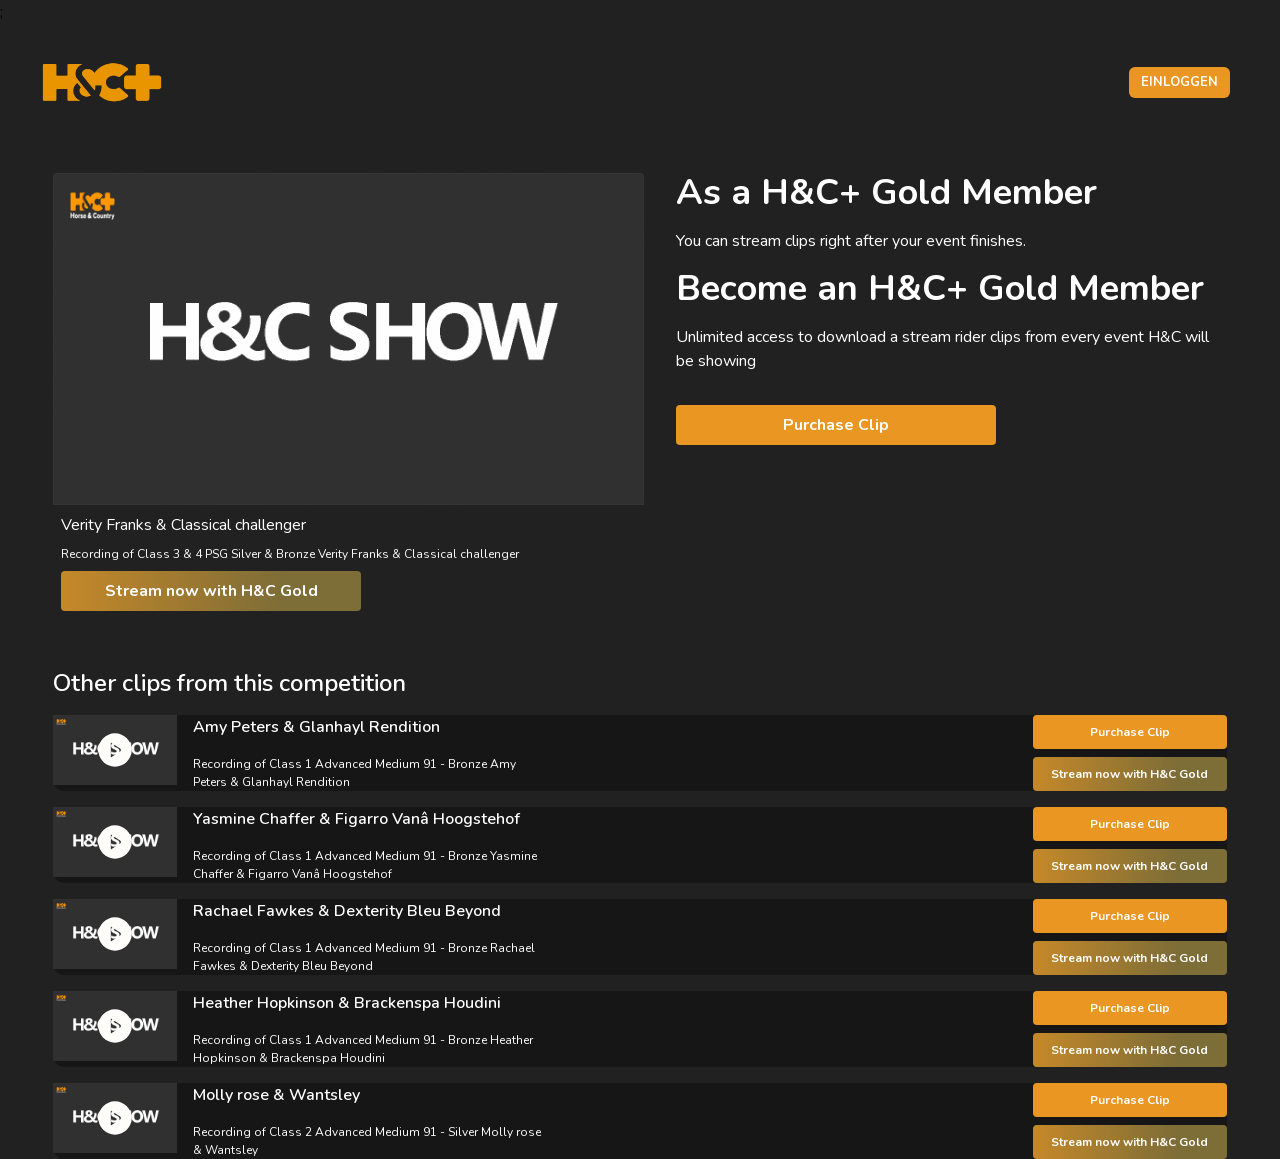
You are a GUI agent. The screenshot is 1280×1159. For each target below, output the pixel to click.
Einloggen (1179, 82)
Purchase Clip (836, 425)
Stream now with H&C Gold (211, 591)
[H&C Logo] (101, 82)
